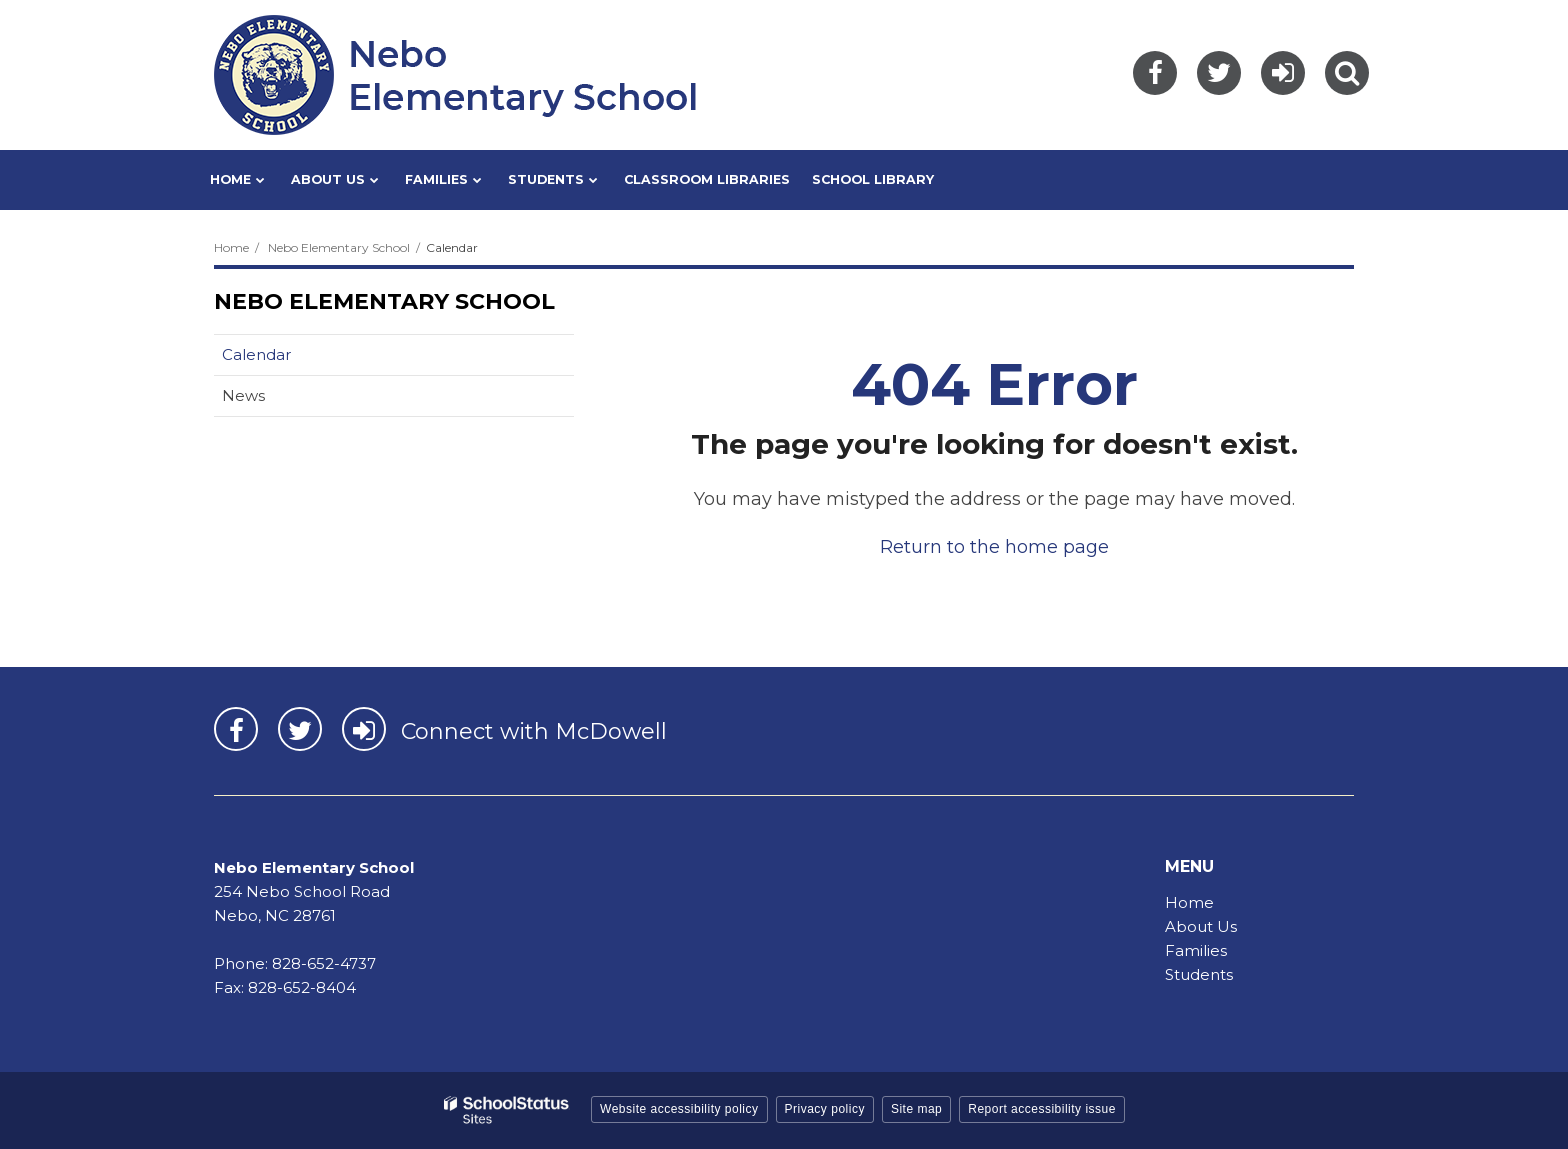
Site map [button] (916, 1109)
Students (1199, 974)
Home (231, 247)
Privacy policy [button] (825, 1109)
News (243, 395)
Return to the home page (994, 547)
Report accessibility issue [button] (1042, 1109)
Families (1196, 950)
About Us (1201, 926)
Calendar (256, 354)
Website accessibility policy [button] (679, 1109)
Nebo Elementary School (339, 247)
